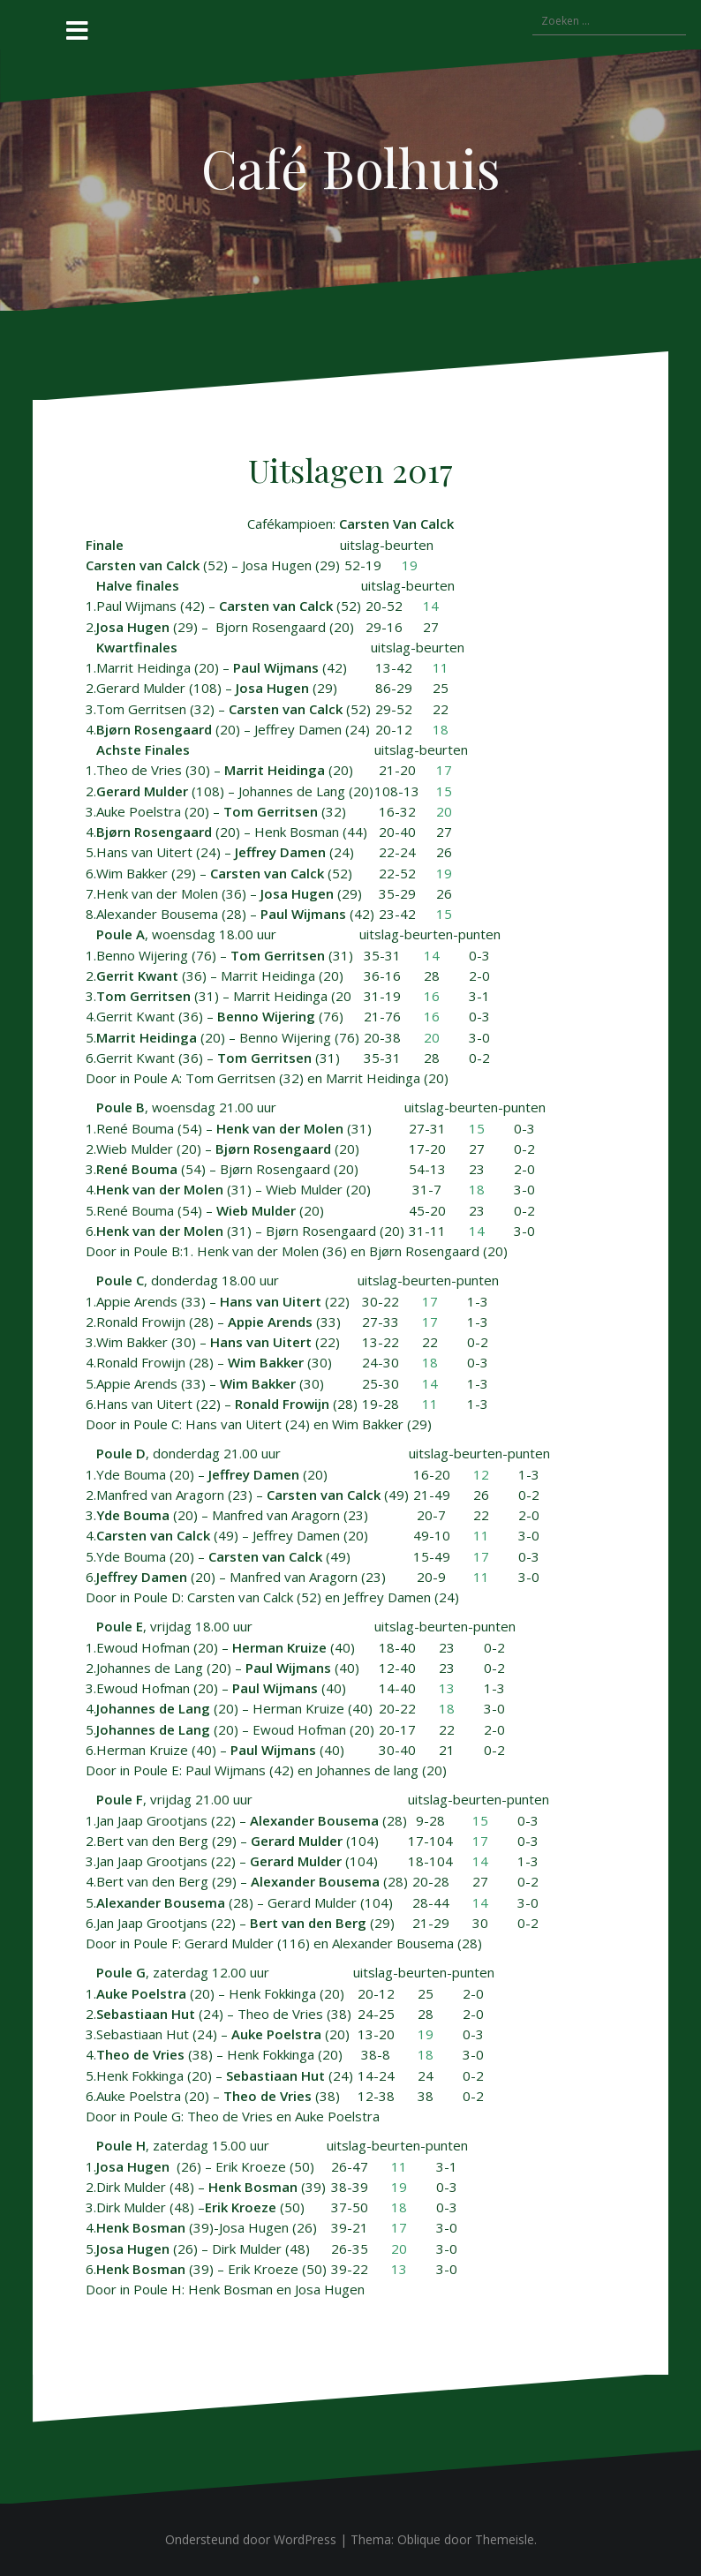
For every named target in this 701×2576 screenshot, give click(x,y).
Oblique (419, 2539)
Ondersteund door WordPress (250, 2539)
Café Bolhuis (351, 167)
